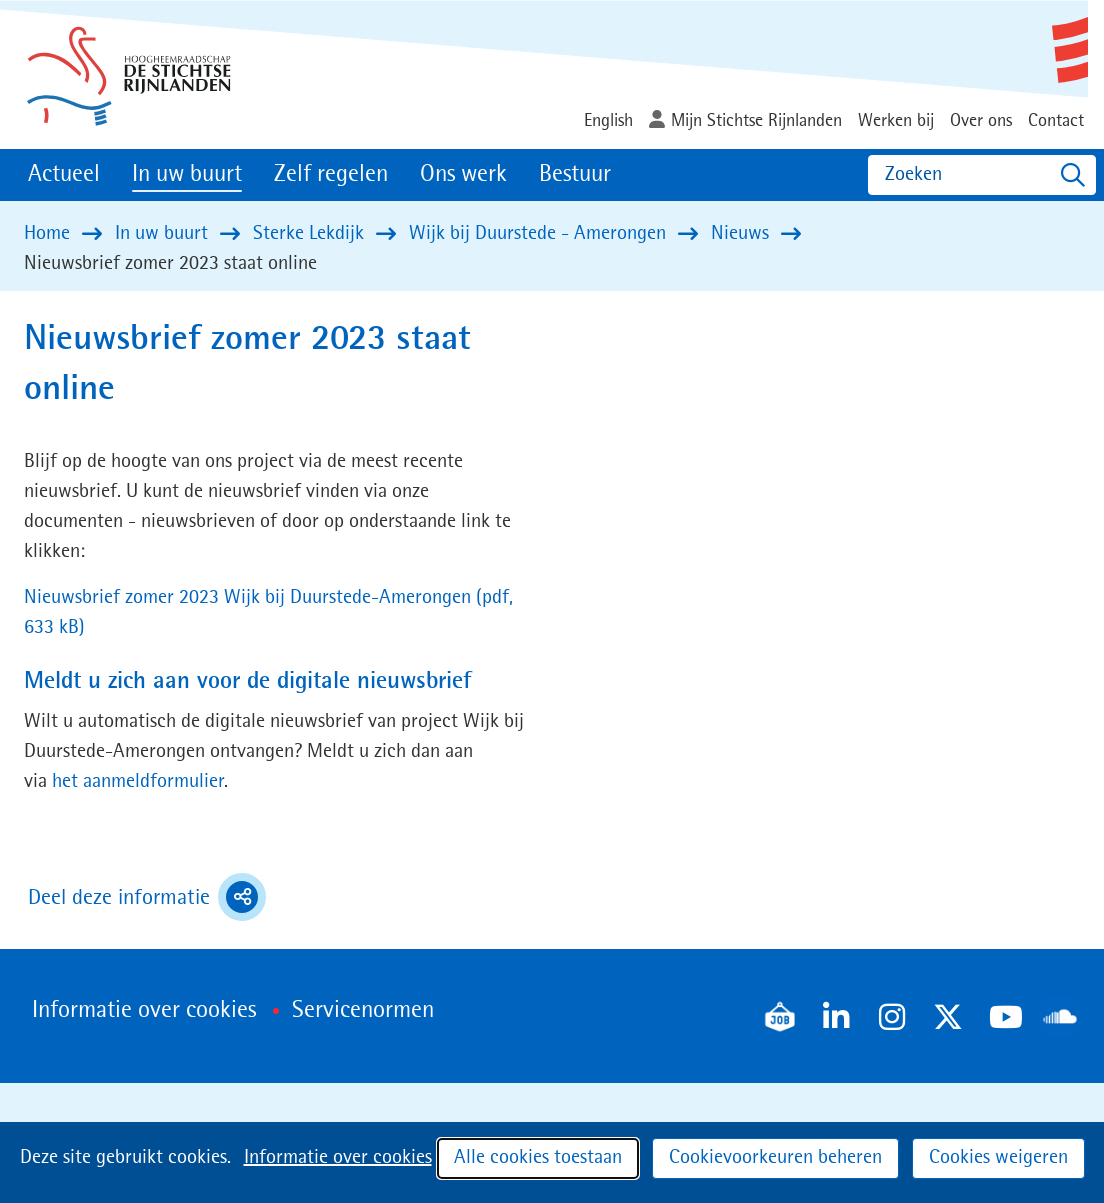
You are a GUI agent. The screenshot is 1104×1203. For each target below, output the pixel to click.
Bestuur (575, 175)
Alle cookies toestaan (538, 1158)
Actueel (64, 175)
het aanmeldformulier (138, 782)
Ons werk (463, 175)
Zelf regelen (331, 175)
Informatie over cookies (338, 1158)
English (608, 121)
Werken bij (896, 121)
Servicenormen (363, 1011)
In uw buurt (187, 175)
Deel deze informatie (147, 897)
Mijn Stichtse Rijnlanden (756, 121)
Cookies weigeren (998, 1158)
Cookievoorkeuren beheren (775, 1158)
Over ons (981, 121)
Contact (1056, 121)
